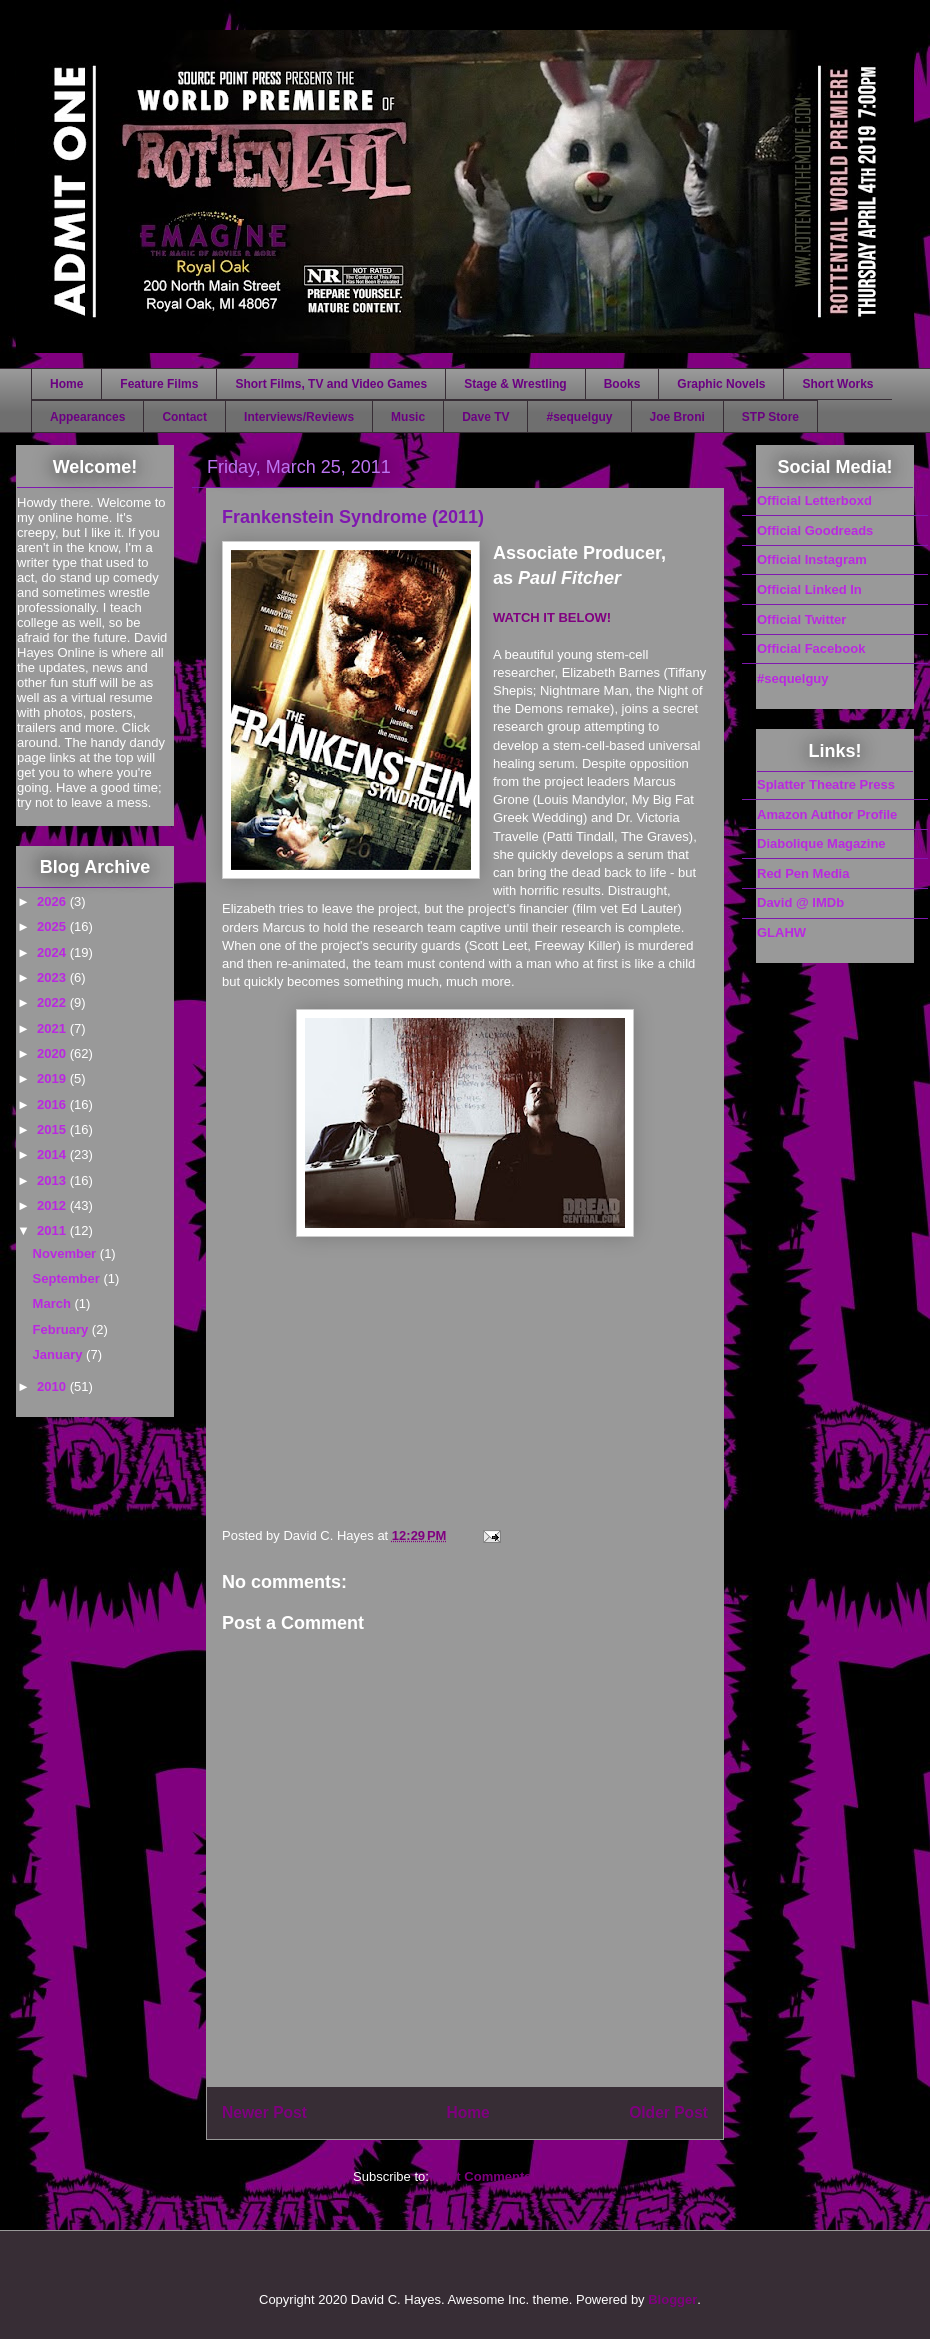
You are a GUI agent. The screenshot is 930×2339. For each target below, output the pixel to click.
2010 (53, 1386)
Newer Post (264, 2112)
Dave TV (485, 417)
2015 (53, 1129)
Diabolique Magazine (821, 843)
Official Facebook (811, 648)
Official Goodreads (815, 530)
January (59, 1354)
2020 (53, 1053)
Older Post (668, 2112)
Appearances (87, 417)
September (68, 1278)
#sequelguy (579, 417)
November (66, 1253)
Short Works (837, 384)
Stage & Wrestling (515, 384)
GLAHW (781, 932)
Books (622, 384)
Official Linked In (809, 589)
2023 (53, 977)
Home (66, 384)
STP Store (770, 417)
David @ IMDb (800, 902)
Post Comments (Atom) (505, 2176)
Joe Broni (677, 417)
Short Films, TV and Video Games (331, 384)
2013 (53, 1180)
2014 (53, 1154)
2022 (53, 1002)
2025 (53, 926)
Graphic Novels (721, 384)
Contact (184, 417)
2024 (53, 952)
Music (408, 417)
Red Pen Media (803, 873)
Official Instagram (812, 559)
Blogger (672, 2299)
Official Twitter (801, 619)
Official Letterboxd (814, 500)
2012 (53, 1205)
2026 (53, 901)
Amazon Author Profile (827, 814)
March (54, 1303)
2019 (53, 1078)
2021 (53, 1028)
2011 (53, 1230)
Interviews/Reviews (299, 417)
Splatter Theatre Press (826, 784)
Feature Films (159, 384)
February (62, 1329)
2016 (53, 1104)
